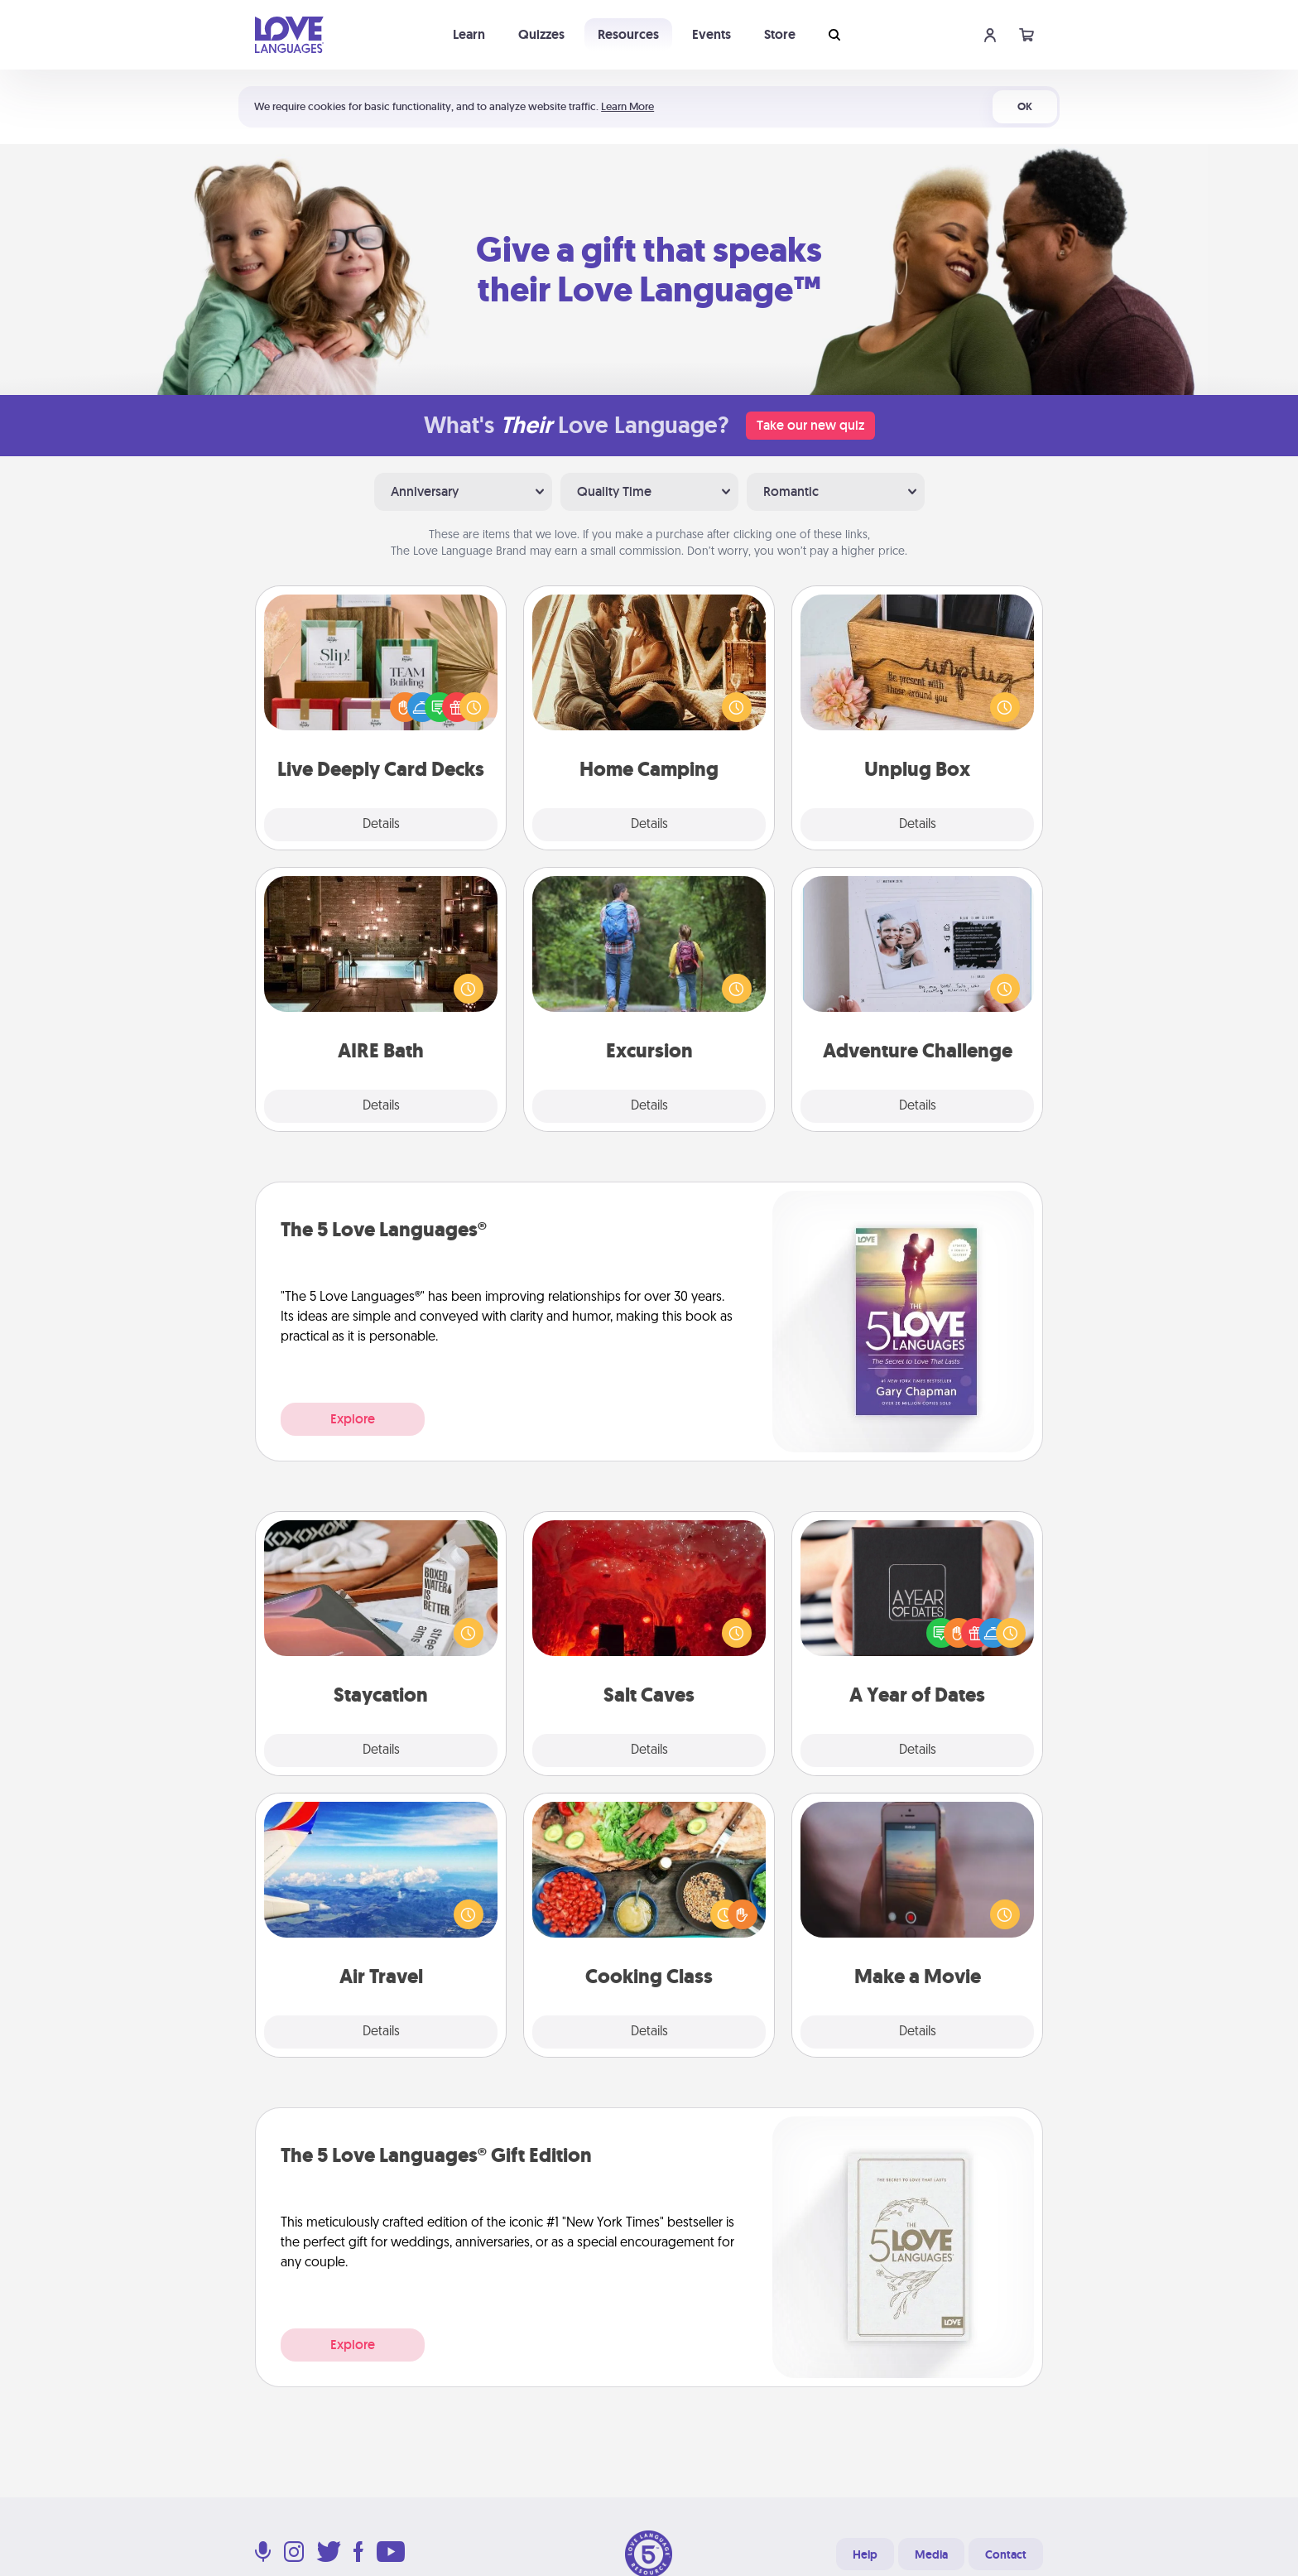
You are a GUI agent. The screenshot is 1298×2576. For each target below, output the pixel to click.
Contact (1005, 2554)
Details (381, 824)
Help (865, 2554)
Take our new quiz (810, 425)
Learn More (627, 106)
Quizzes (541, 34)
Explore (352, 1419)
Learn (469, 34)
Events (711, 34)
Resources (628, 34)
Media (931, 2554)
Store (780, 34)
